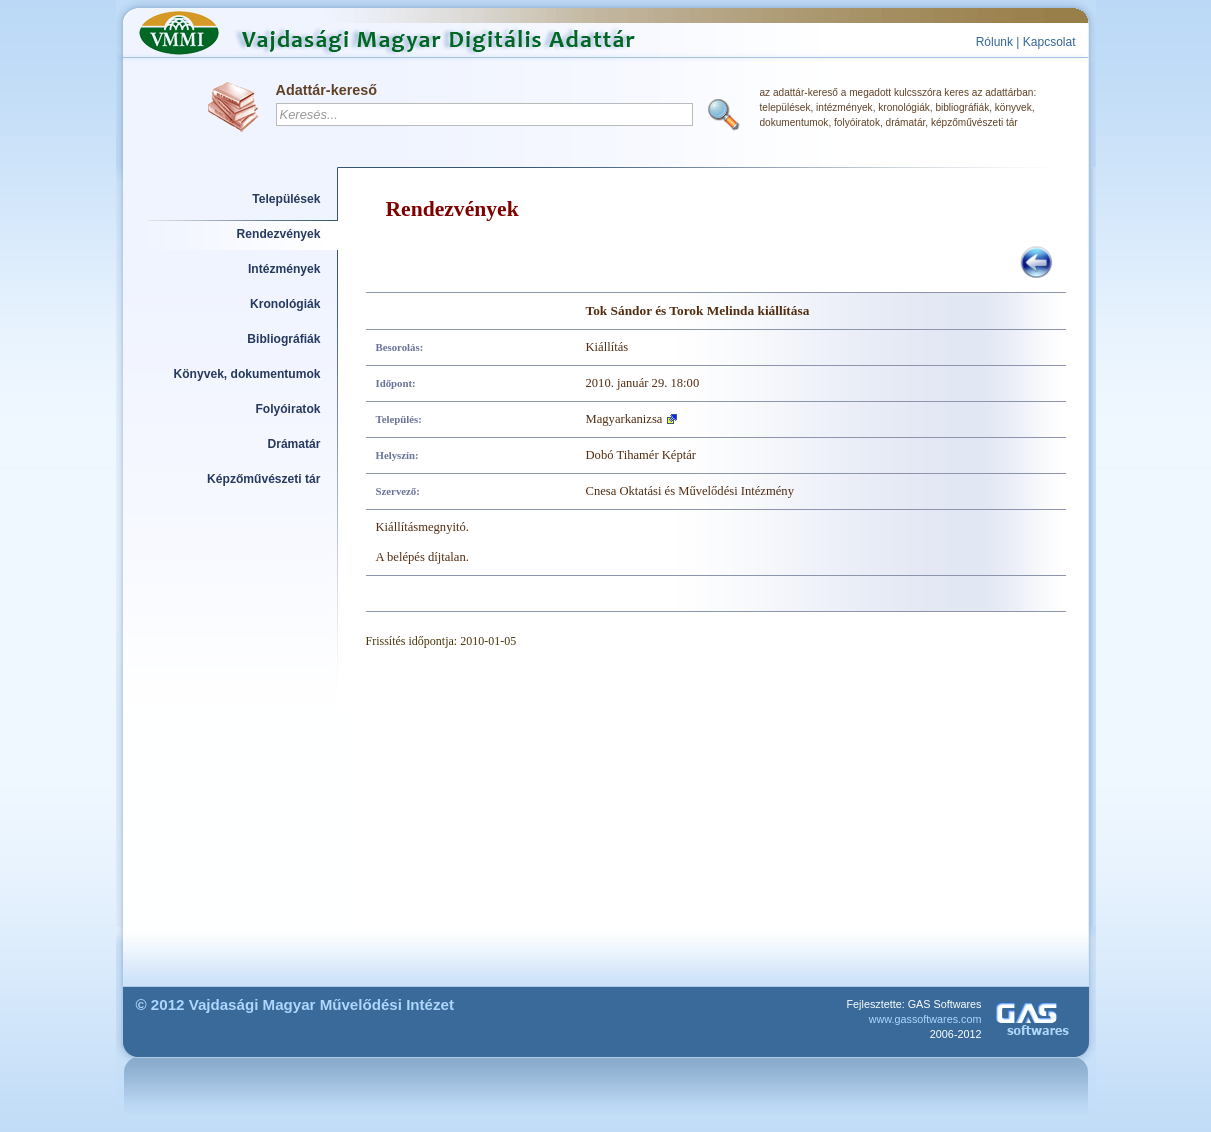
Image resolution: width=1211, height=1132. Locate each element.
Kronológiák (285, 304)
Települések (286, 199)
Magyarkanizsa (624, 419)
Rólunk (994, 42)
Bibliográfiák (283, 339)
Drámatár (293, 444)
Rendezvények (279, 234)
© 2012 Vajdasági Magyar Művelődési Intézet (295, 1004)
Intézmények (284, 269)
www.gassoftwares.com (925, 1019)
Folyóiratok (287, 409)
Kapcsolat (1049, 42)
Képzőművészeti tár (263, 479)
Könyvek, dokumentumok (247, 374)
